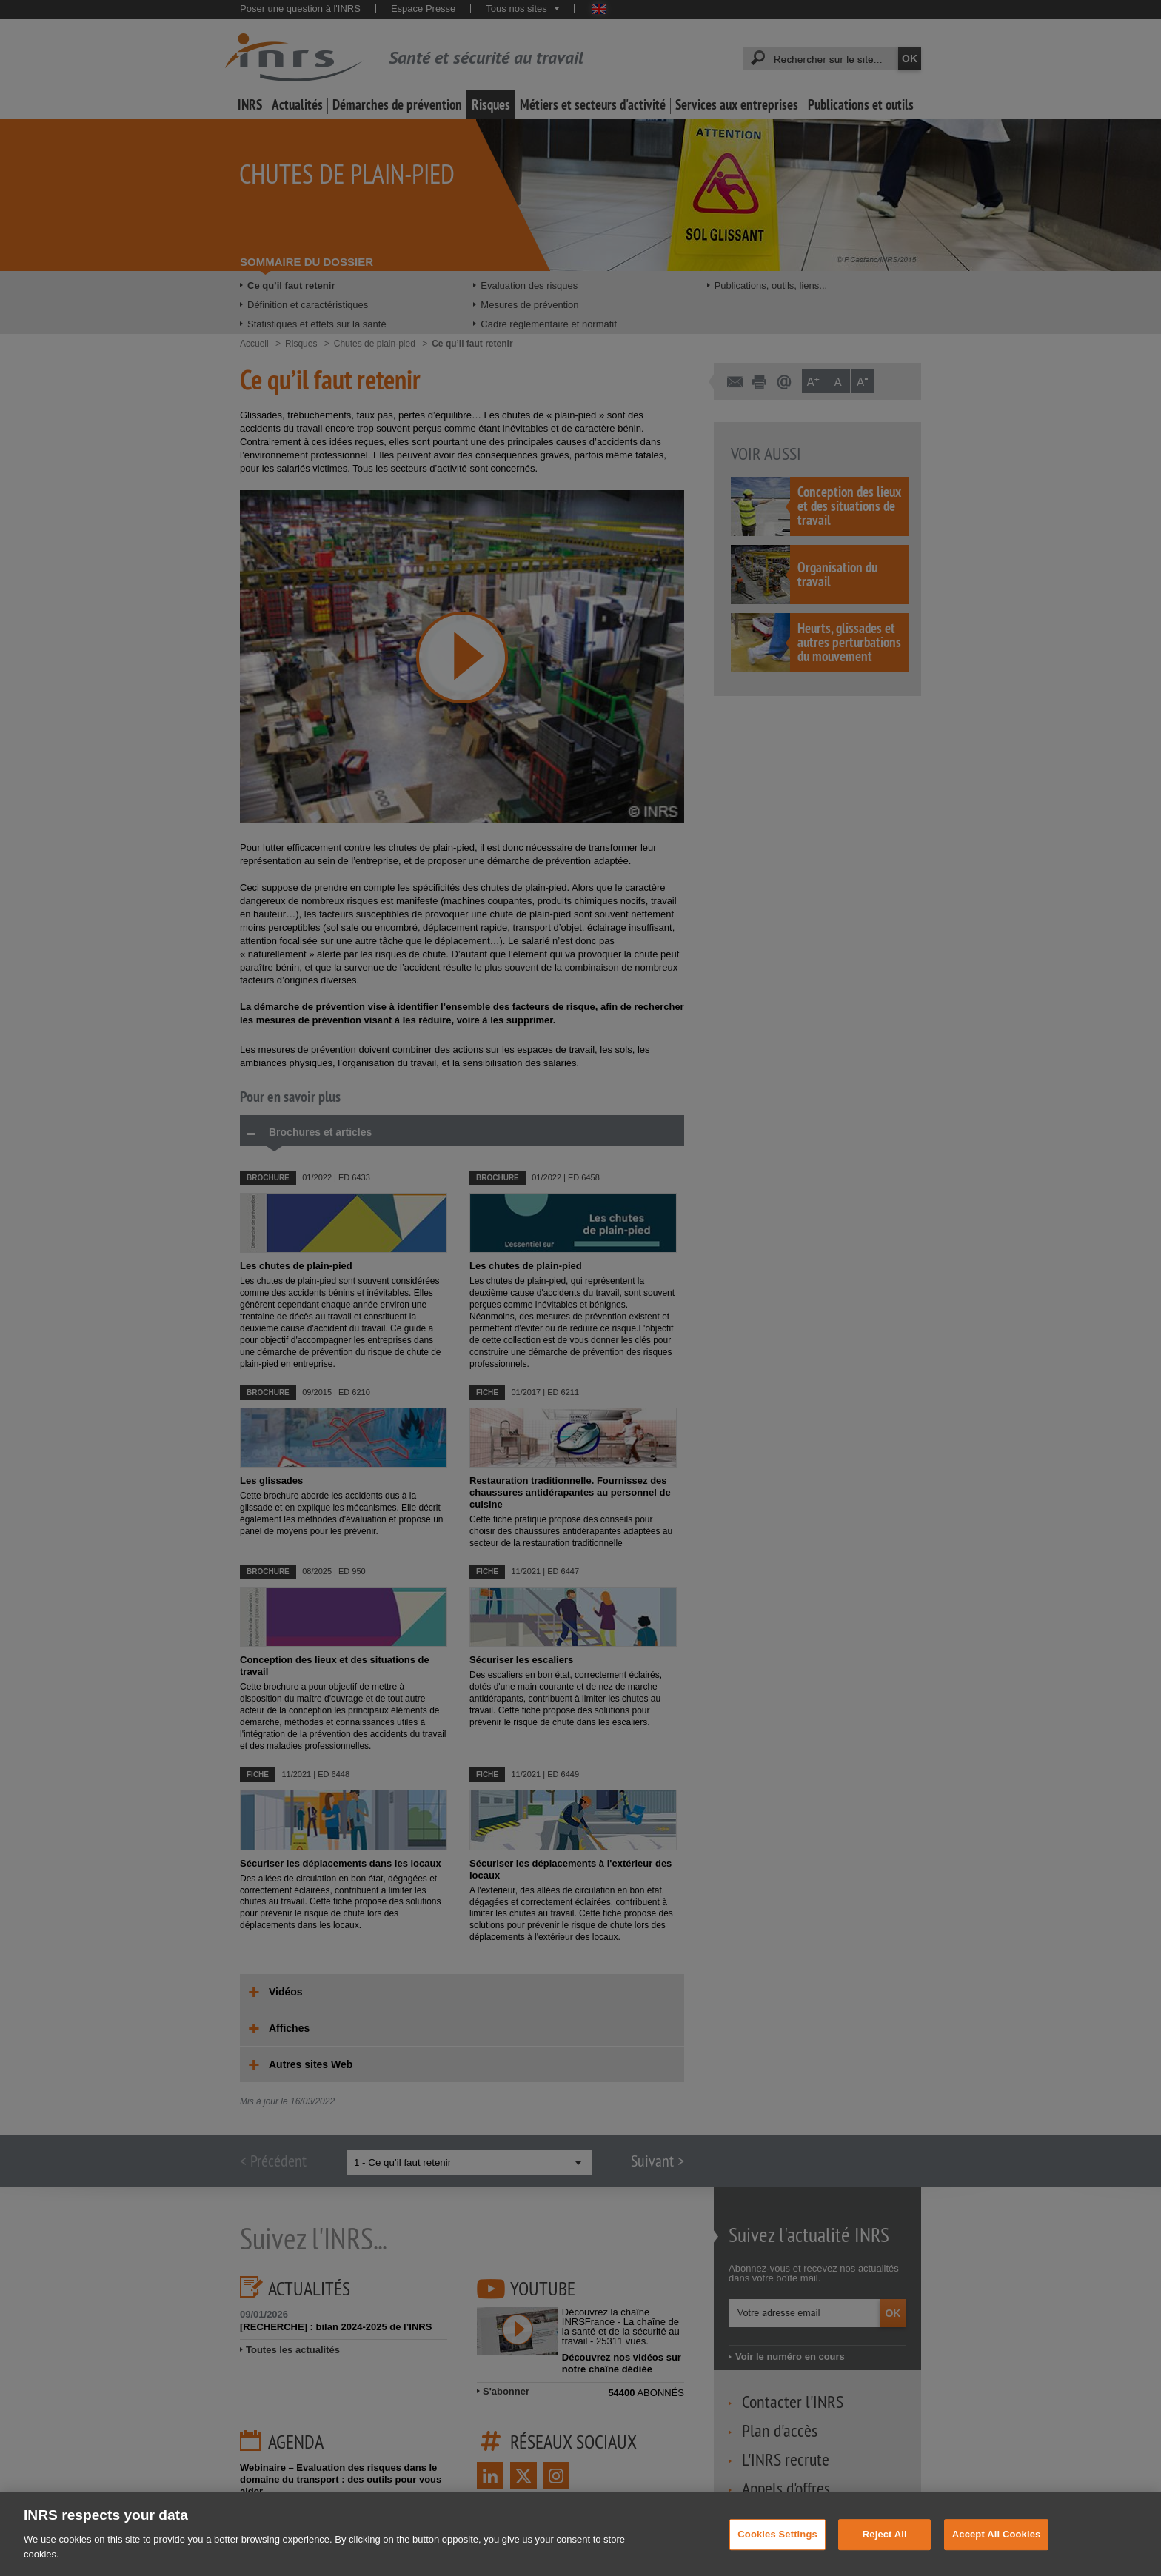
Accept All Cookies (996, 2546)
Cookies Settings (777, 2546)
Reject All (885, 2546)
